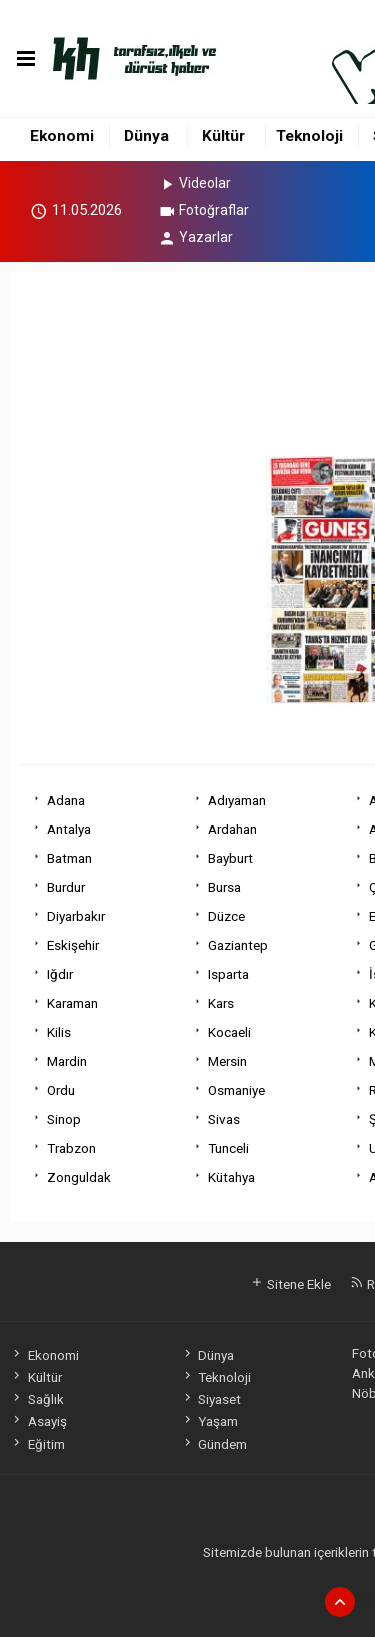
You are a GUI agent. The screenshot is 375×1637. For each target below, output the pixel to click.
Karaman (72, 1003)
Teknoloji (309, 136)
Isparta (228, 974)
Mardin (67, 1061)
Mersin (227, 1061)
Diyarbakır (76, 916)
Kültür (223, 136)
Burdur (66, 887)
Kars (221, 1003)
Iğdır (60, 974)
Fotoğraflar (203, 210)
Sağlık (36, 1399)
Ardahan (232, 829)
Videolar (194, 183)
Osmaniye (236, 1090)
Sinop (64, 1119)
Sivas (224, 1119)
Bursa (224, 887)
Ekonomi (62, 136)
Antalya (69, 829)
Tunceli (228, 1148)
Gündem (214, 1444)
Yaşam (209, 1421)
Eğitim (37, 1444)
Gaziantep (238, 945)
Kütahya (231, 1177)
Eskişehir (73, 945)
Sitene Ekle (290, 1284)
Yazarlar (195, 237)
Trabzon (71, 1148)
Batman (69, 858)
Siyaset (211, 1399)
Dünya (146, 136)
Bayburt (230, 858)
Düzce (226, 916)
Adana (66, 800)
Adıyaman (237, 800)
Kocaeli (229, 1032)
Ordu (61, 1090)
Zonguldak (79, 1177)
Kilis (59, 1032)
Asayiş (38, 1421)
